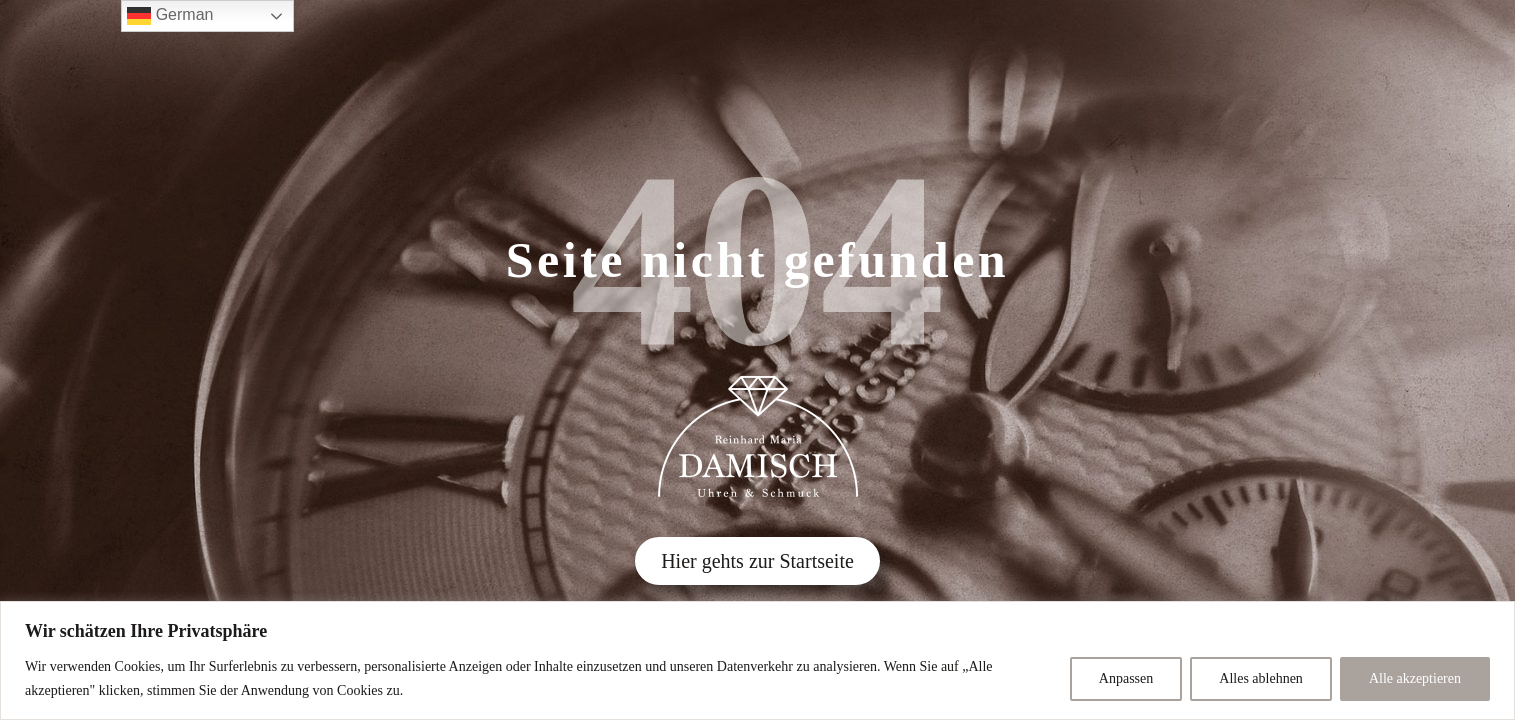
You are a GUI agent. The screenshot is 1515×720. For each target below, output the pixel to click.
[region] (757, 660)
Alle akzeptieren (1415, 678)
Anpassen (1126, 678)
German (170, 16)
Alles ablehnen (1261, 678)
